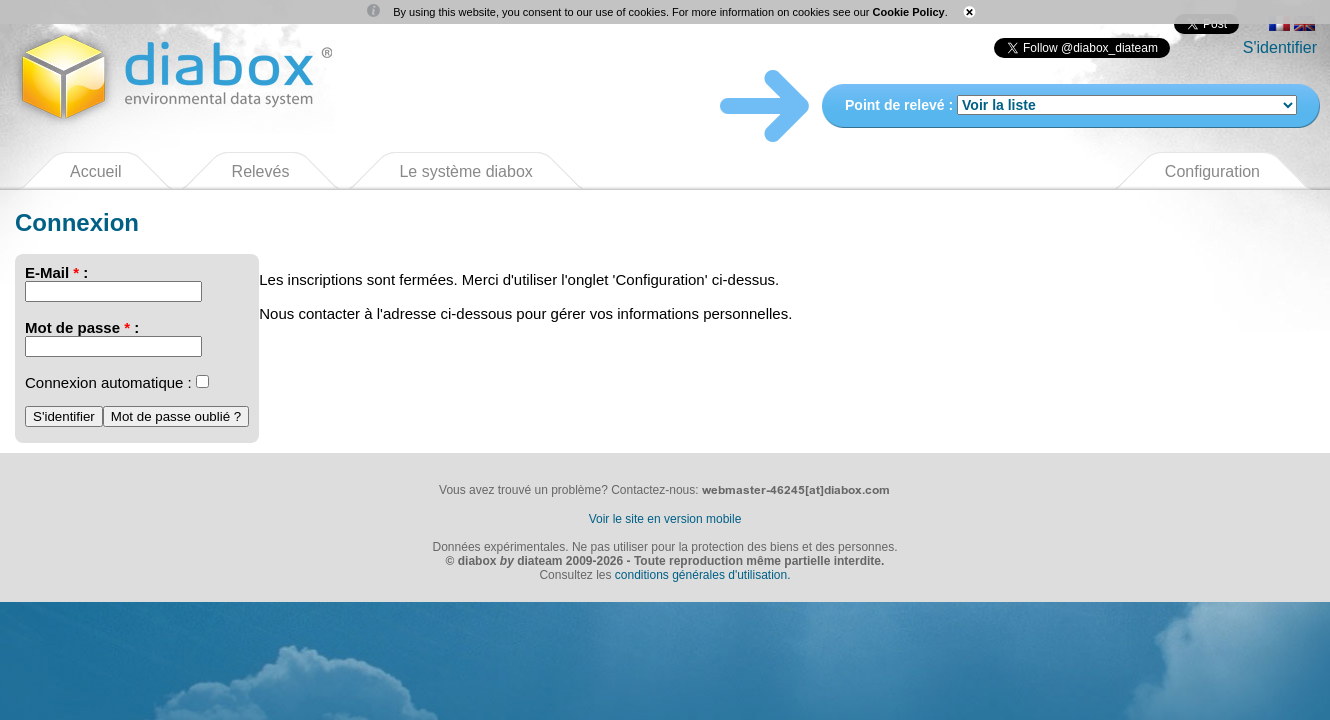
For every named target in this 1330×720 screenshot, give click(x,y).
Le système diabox (465, 171)
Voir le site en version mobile (665, 519)
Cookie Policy (909, 12)
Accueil (96, 171)
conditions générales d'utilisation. (703, 575)
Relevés (261, 171)
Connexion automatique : (108, 382)
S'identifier (1280, 47)
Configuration (1212, 171)
